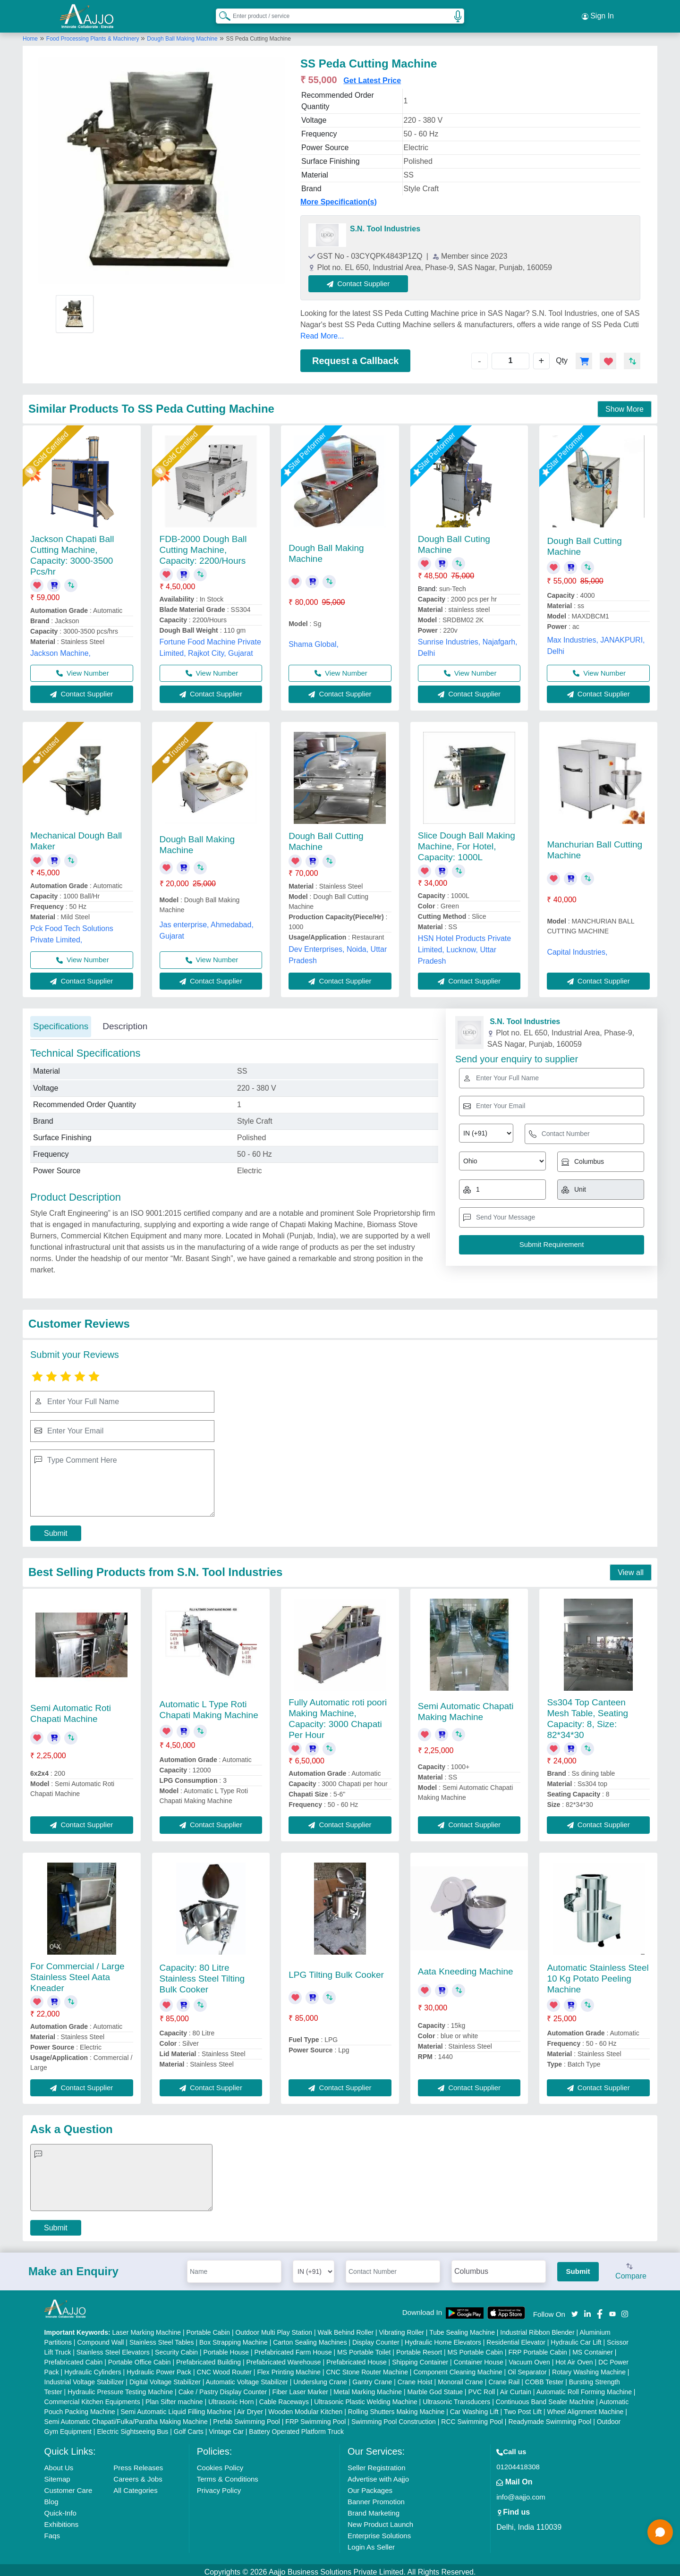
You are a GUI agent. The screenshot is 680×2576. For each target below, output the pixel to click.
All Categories (135, 2486)
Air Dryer (250, 2407)
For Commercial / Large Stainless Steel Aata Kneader (77, 1973)
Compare (630, 2268)
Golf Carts (189, 2427)
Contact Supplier (363, 279)
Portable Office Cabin (139, 2358)
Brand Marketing (374, 2509)
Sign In (598, 14)
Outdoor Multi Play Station (273, 2328)
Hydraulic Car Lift (576, 2338)
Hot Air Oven (574, 2358)
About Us (59, 2463)
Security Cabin (176, 2348)
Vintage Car (226, 2427)
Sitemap (57, 2475)
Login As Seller (371, 2543)
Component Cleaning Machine (457, 2368)
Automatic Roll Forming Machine (584, 2387)
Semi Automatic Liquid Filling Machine (176, 2407)
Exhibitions (61, 2520)
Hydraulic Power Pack (159, 2368)
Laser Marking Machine (146, 2328)
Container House (478, 2358)
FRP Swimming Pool (315, 2417)
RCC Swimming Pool (472, 2417)
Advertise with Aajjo (378, 2475)
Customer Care (68, 2486)
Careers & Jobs (137, 2475)
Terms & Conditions (227, 2475)
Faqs (52, 2531)
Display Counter (376, 2338)
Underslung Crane (320, 2377)
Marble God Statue (435, 2387)
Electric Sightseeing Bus (132, 2427)
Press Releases (138, 2463)
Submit (56, 1529)
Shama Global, (314, 640)
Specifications (60, 1022)
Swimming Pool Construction (393, 2417)
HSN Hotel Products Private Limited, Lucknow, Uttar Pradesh (464, 945)
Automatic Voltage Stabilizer (247, 2377)
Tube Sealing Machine (462, 2328)
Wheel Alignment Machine (585, 2407)
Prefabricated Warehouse (283, 2358)
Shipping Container (420, 2358)
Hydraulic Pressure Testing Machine (120, 2387)
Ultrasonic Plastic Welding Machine (365, 2397)
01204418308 (518, 2462)
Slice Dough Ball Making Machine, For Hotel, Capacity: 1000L (466, 842)
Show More (624, 405)
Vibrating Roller (401, 2328)
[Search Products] (220, 14)
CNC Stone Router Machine (367, 2368)
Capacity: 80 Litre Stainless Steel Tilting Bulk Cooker (202, 1974)
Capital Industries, (577, 948)
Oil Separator (527, 2368)
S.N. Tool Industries (385, 224)
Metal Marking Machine (367, 2387)
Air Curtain (515, 2387)
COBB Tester (544, 2377)
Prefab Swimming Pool (246, 2417)
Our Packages (370, 2486)
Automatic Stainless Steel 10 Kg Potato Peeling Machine (597, 1974)
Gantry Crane (372, 2377)
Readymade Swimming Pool (549, 2417)
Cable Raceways (284, 2397)
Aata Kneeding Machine (465, 1967)
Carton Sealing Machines (310, 2338)
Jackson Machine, (60, 649)
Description (124, 1022)
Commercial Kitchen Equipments (92, 2397)
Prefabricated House (356, 2358)
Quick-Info (60, 2509)
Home (30, 34)
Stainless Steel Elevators (113, 2348)
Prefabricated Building (208, 2358)
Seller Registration (377, 2463)
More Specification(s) (338, 198)
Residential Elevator (515, 2338)
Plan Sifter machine (174, 2397)
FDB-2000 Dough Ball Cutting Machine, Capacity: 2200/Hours (203, 545)
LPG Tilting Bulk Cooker (336, 1970)
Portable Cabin (208, 2328)
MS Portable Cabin (475, 2348)
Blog (51, 2497)
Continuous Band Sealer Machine (545, 2397)
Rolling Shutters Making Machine (396, 2407)
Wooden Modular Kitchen (305, 2407)
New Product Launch (380, 2520)
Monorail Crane (460, 2377)
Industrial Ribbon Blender (537, 2328)
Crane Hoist (415, 2377)
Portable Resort (419, 2348)
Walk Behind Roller (346, 2328)
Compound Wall (100, 2338)
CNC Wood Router (224, 2368)
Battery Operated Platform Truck (296, 2427)
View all (631, 1568)
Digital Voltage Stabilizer (165, 2377)
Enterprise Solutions (379, 2531)
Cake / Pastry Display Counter (222, 2387)
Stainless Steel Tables (161, 2338)
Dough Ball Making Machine (182, 34)
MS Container (592, 2348)
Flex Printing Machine (289, 2368)
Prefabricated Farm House (293, 2348)
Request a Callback (355, 356)
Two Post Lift (523, 2407)
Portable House (226, 2348)
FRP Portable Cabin (538, 2348)
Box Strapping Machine (233, 2338)
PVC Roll (481, 2387)
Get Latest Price (372, 76)
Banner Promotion (376, 2497)
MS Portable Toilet (364, 2348)
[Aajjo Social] (574, 2309)
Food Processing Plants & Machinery (93, 34)
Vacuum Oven (529, 2358)
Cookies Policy (220, 2463)
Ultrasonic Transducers (456, 2397)
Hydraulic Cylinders (92, 2368)
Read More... (322, 332)
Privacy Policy (219, 2486)
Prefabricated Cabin (73, 2358)
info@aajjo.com (520, 2493)
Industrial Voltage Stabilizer (84, 2377)
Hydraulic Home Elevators (443, 2338)
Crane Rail (503, 2377)
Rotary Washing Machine (589, 2368)
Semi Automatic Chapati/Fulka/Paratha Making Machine (126, 2417)
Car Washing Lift (474, 2407)
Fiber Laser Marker (300, 2387)
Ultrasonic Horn (231, 2397)
